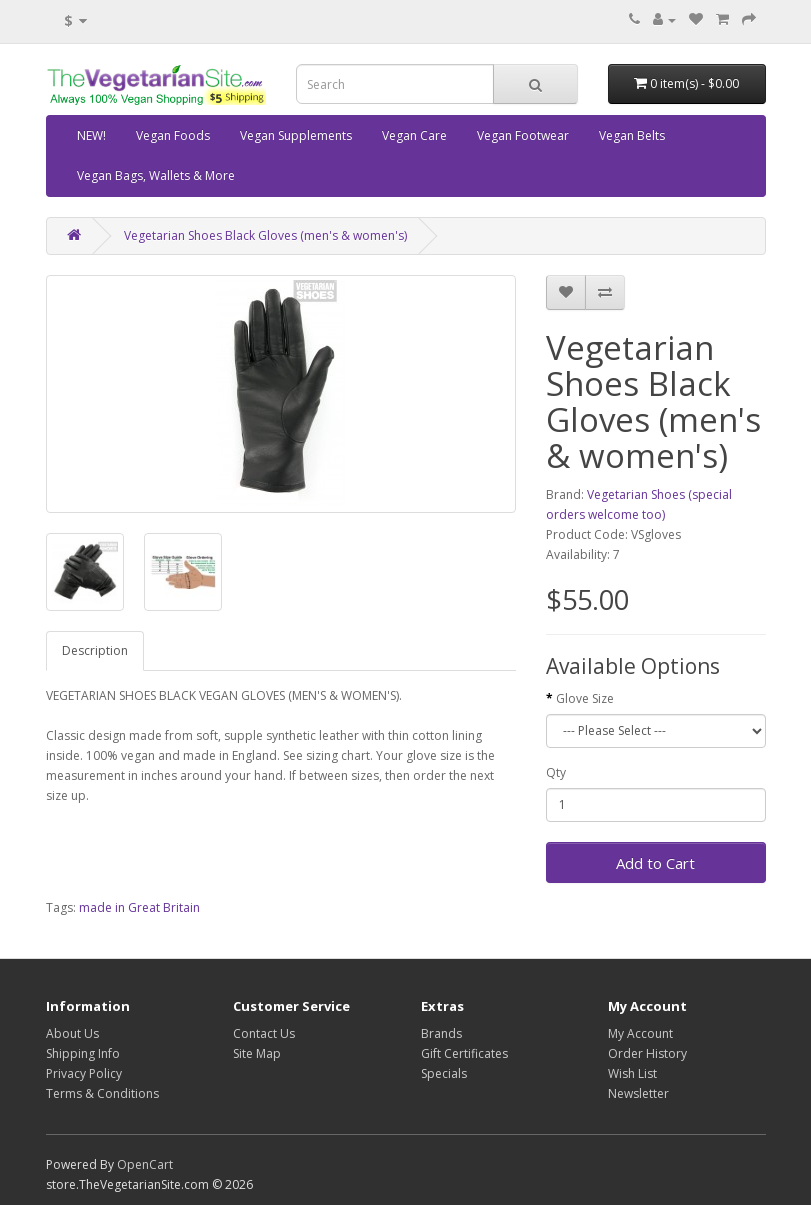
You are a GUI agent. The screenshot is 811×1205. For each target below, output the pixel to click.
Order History (647, 1053)
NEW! (91, 135)
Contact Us (264, 1033)
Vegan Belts (632, 135)
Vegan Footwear (523, 135)
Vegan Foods (173, 135)
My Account (640, 1033)
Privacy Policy (84, 1073)
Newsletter (638, 1093)
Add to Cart (655, 863)
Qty (556, 772)
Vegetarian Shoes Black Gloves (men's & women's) (265, 235)
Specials (444, 1073)
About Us (72, 1033)
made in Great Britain (139, 907)
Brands (441, 1033)
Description (95, 650)
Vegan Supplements (296, 135)
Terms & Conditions (102, 1093)
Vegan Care (414, 135)
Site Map (257, 1053)
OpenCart (145, 1164)
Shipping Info (83, 1053)
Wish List (632, 1073)
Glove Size (585, 698)
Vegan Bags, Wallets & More (156, 175)
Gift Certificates (464, 1053)
